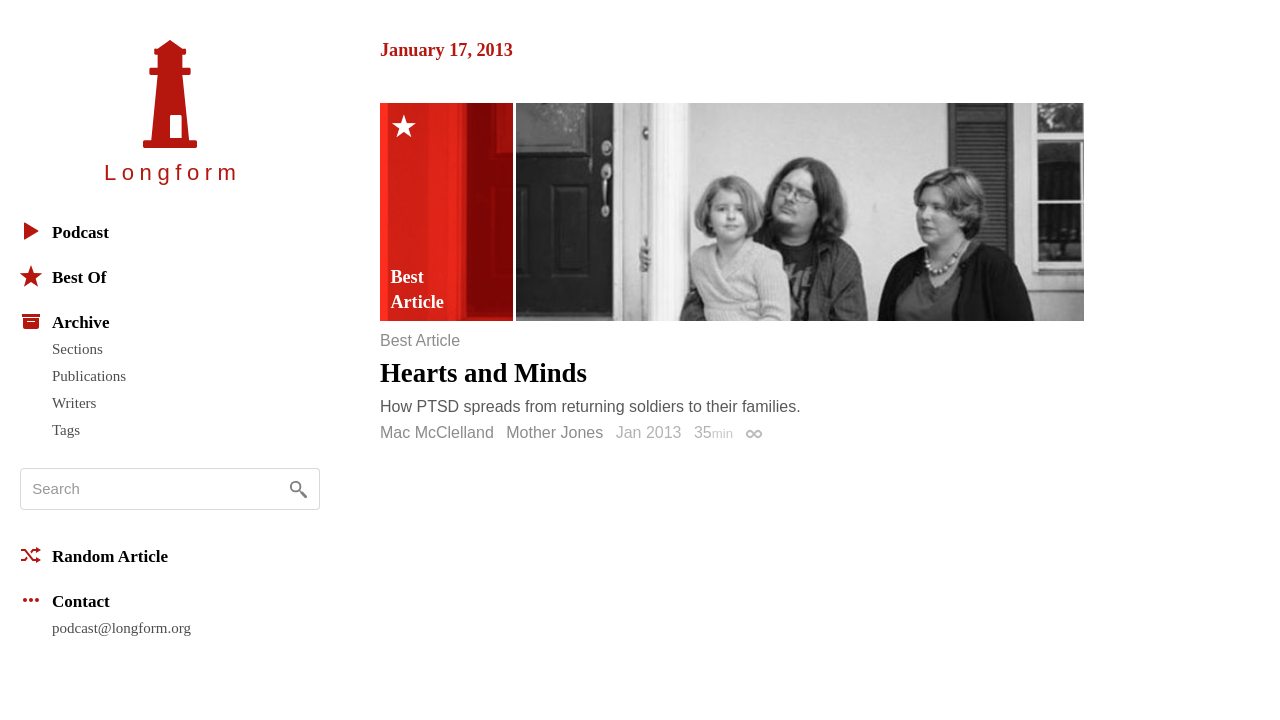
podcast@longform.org (121, 628)
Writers (74, 403)
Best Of (63, 276)
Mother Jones (554, 432)
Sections (77, 349)
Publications (89, 376)
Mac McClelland (437, 432)
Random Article (94, 555)
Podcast (64, 231)
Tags (66, 430)
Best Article (420, 341)
